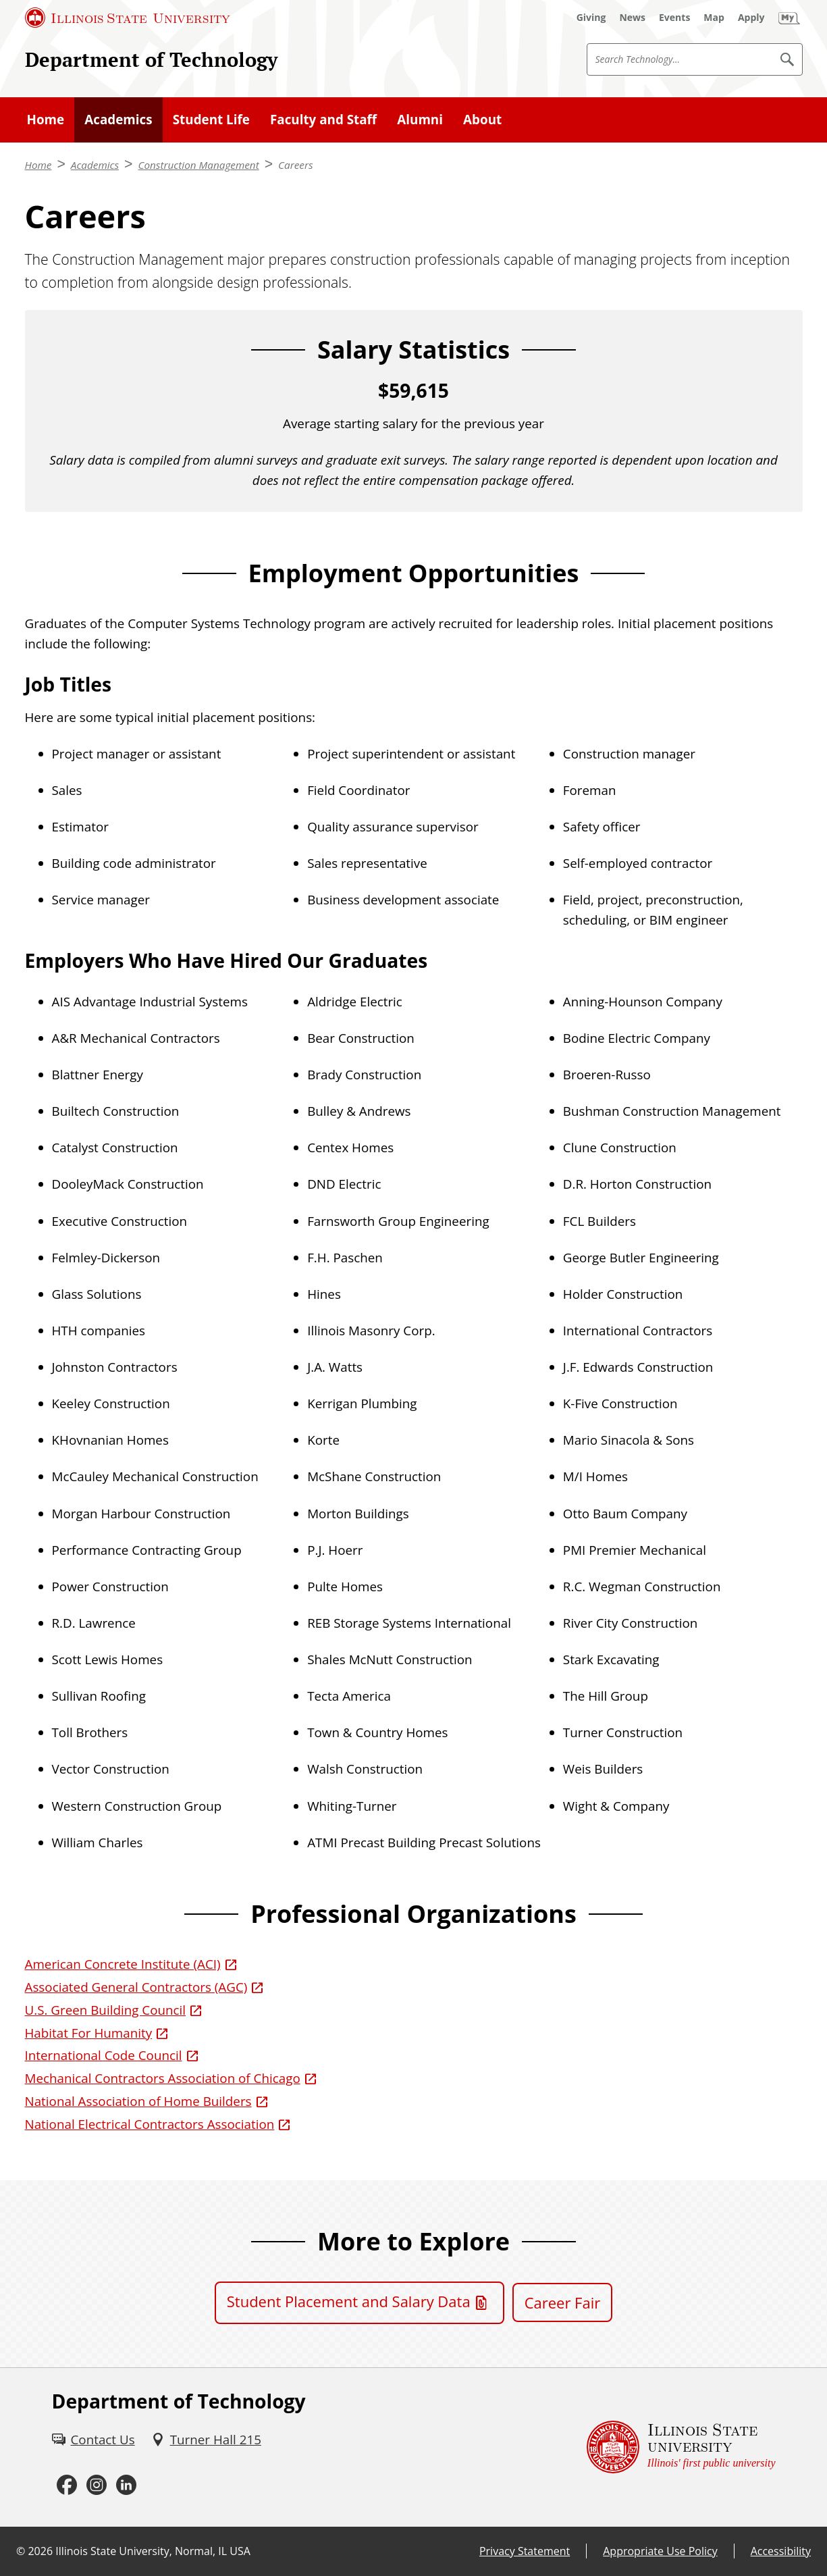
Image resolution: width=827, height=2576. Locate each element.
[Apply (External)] (751, 17)
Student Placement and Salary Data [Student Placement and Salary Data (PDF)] (349, 2301)
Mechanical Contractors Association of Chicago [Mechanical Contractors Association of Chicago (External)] (162, 2078)
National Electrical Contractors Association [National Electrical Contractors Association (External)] (150, 2124)
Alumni (420, 119)
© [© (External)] (20, 2551)
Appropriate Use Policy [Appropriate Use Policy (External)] (660, 2551)
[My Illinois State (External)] (789, 17)
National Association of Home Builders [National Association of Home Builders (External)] (138, 2101)
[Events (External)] (674, 17)
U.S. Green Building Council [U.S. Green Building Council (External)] (105, 2010)
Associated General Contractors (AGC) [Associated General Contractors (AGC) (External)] (136, 1987)
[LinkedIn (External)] (126, 2485)
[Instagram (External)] (96, 2485)
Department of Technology (151, 59)
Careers (295, 165)
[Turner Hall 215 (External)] (206, 2439)
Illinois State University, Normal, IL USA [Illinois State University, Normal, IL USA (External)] (152, 2551)
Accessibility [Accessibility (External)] (781, 2551)
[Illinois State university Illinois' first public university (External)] (681, 2447)
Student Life (211, 119)
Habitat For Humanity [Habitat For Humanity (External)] (89, 2033)
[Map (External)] (714, 17)
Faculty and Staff (323, 119)
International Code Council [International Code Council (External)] (103, 2055)
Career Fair (563, 2302)
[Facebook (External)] (67, 2485)
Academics (118, 119)
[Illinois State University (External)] (127, 17)
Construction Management (198, 165)
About (482, 119)
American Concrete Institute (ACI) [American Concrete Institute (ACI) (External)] (123, 1964)
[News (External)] (632, 17)
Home (46, 119)
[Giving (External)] (591, 17)
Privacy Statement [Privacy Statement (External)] (524, 2551)
